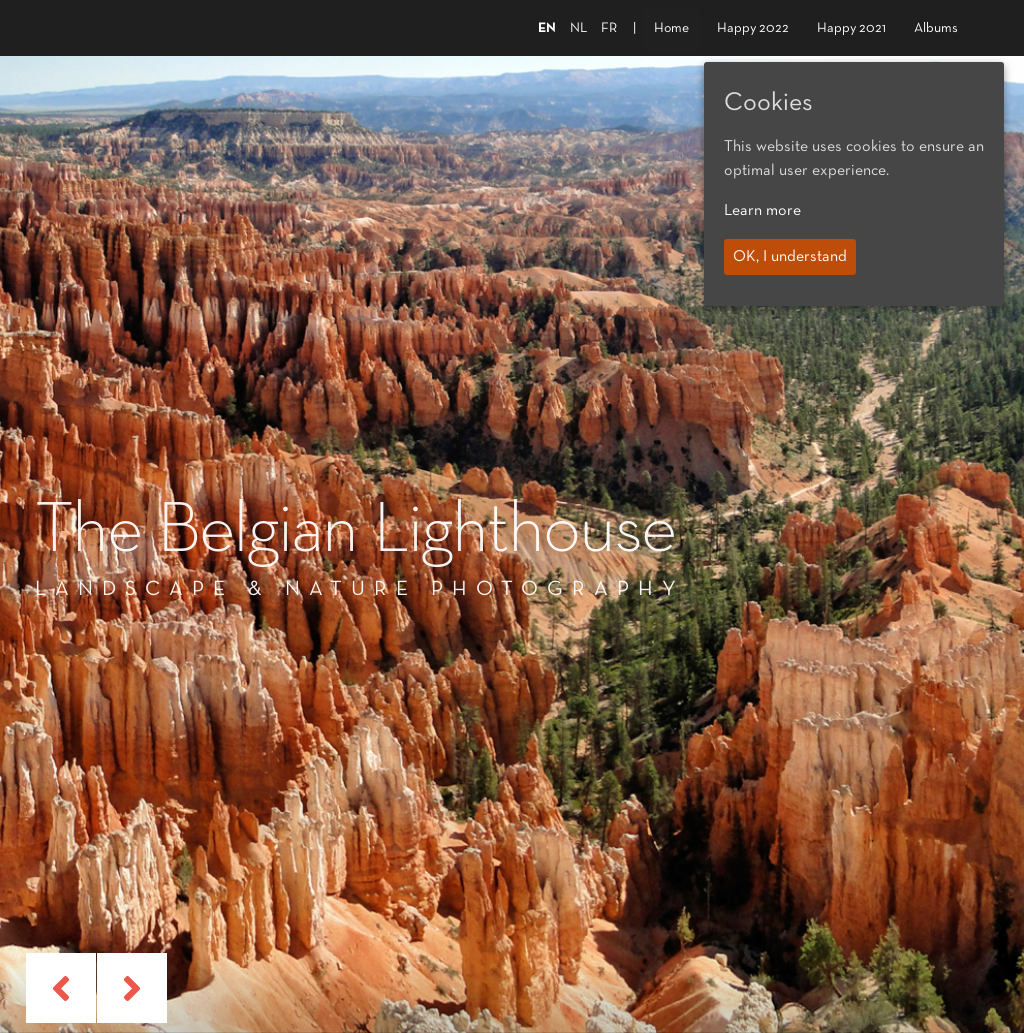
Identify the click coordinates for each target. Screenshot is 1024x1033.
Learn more (762, 211)
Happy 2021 (851, 28)
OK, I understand (790, 257)
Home (671, 28)
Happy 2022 (753, 28)
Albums (936, 28)
